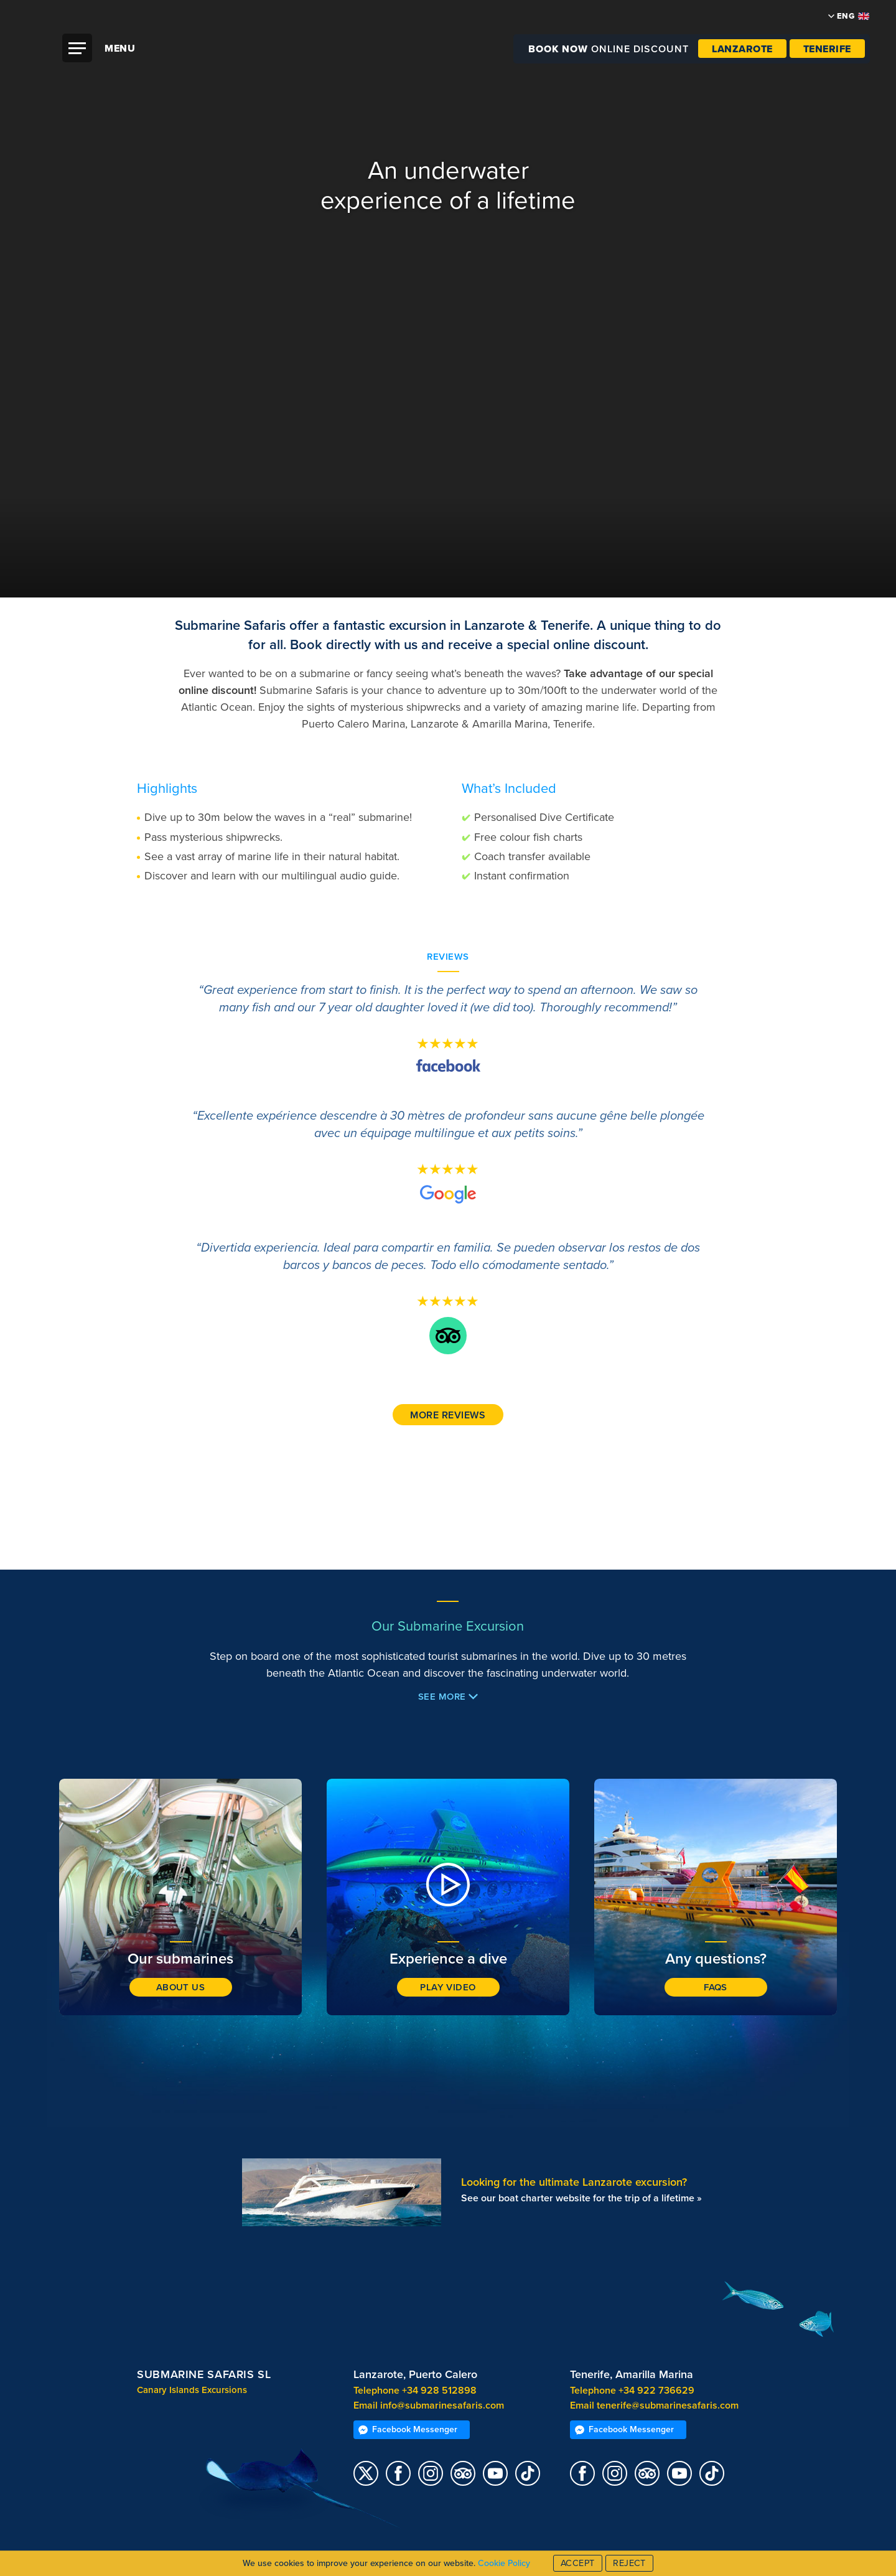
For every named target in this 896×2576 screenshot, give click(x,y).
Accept (578, 2563)
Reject (629, 2563)
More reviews (447, 1415)
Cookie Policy (504, 2563)
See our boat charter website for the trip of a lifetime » (581, 2198)
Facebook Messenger (407, 2429)
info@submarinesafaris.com (442, 2405)
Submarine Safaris (454, 74)
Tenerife (827, 49)
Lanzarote (742, 49)
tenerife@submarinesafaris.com (668, 2405)
